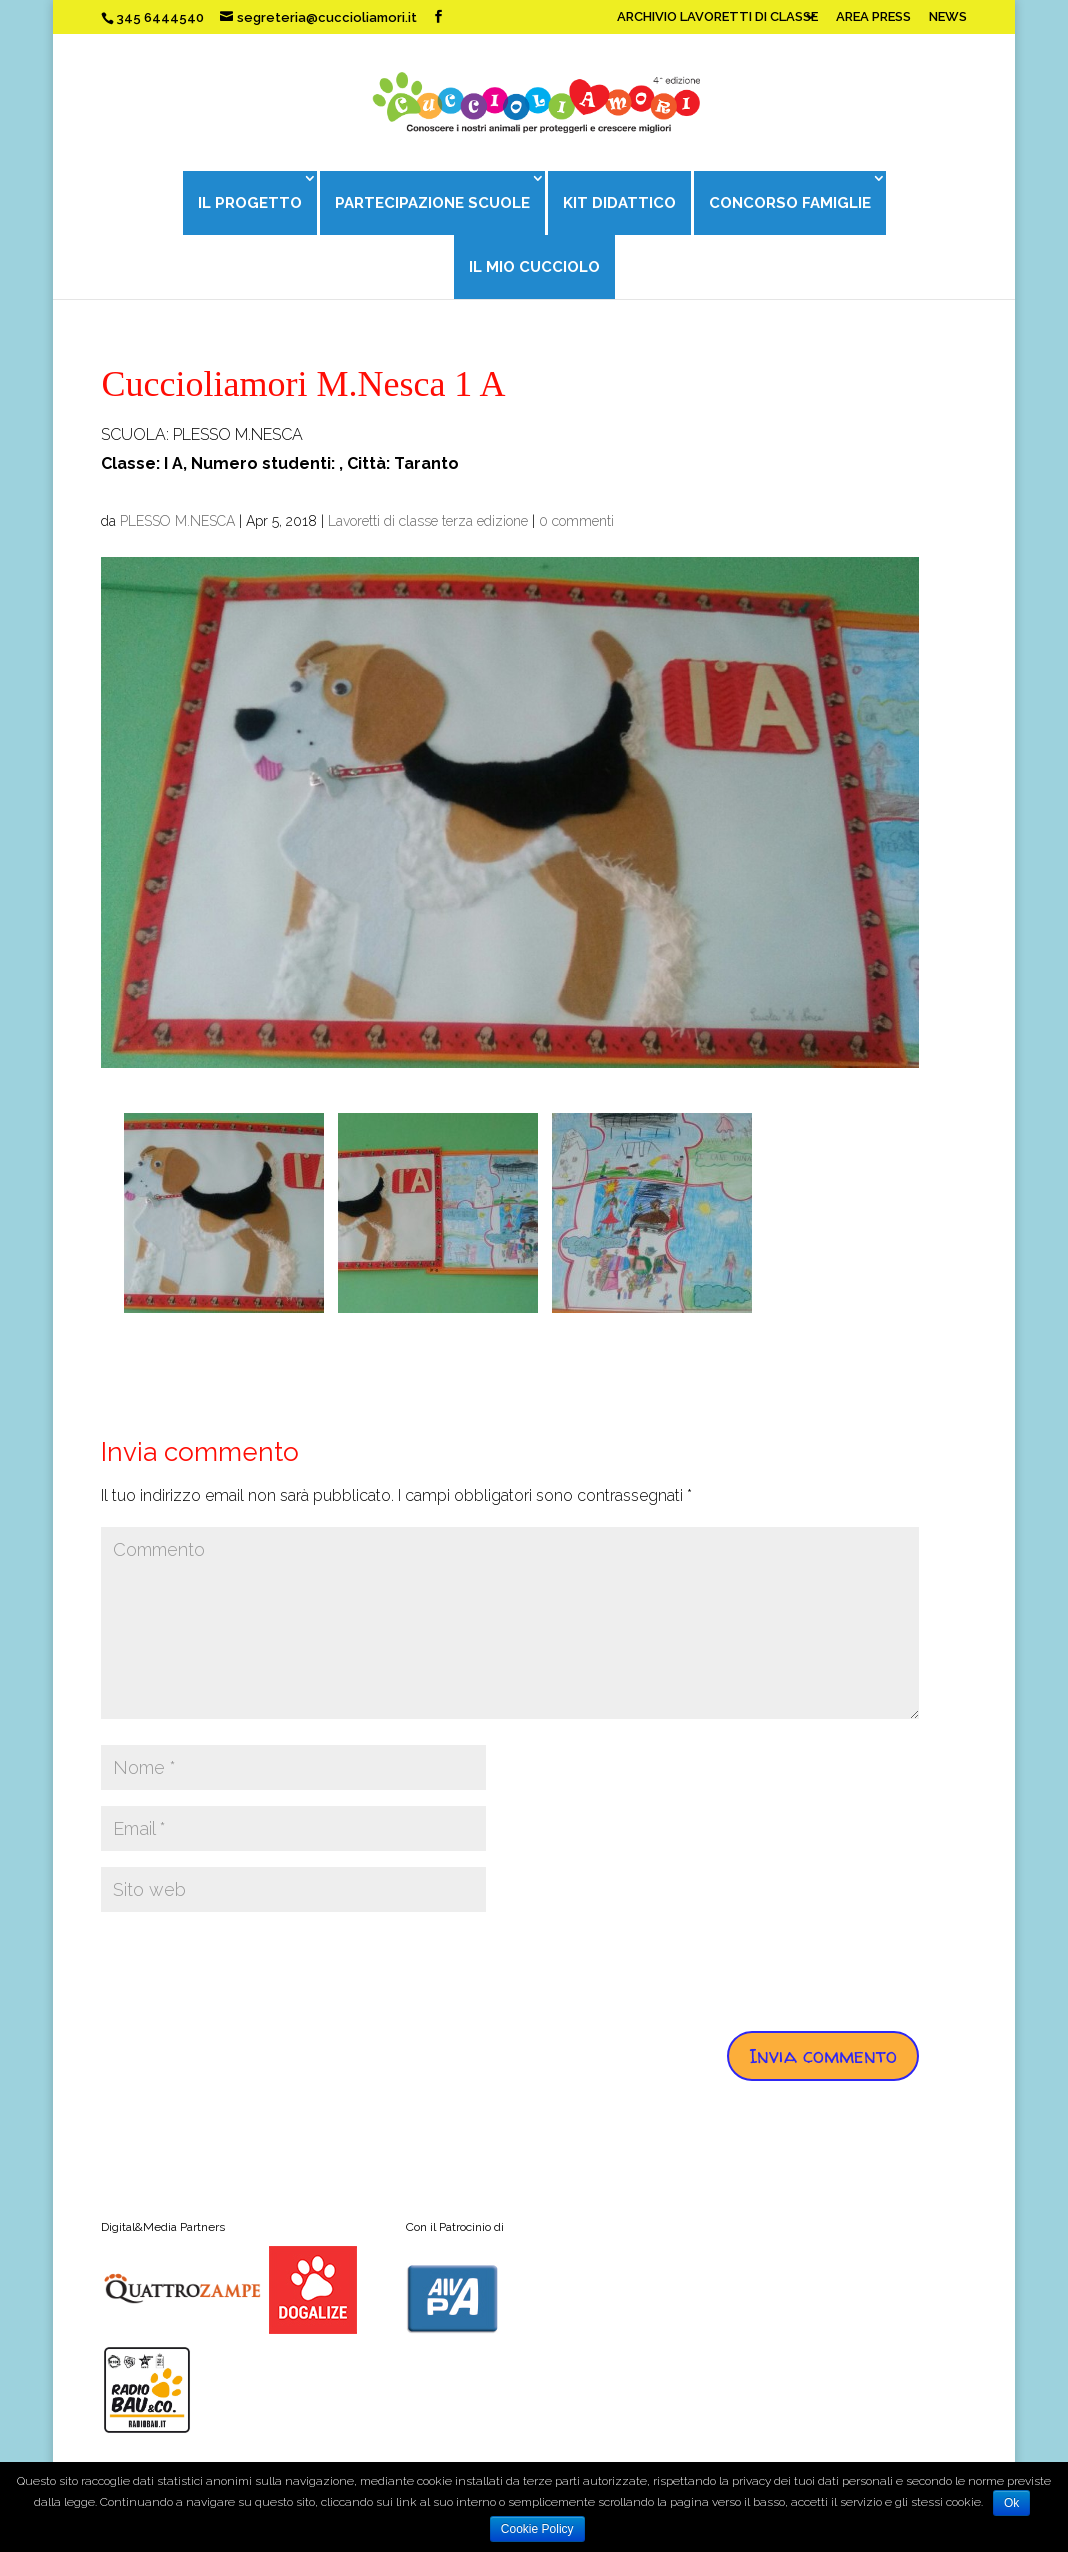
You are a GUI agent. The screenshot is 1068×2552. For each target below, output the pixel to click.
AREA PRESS (873, 17)
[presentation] (253, 1967)
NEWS (948, 17)
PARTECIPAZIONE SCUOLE (431, 203)
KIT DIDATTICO (619, 203)
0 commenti (576, 521)
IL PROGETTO (248, 203)
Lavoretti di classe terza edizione (428, 521)
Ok (1011, 2503)
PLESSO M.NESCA (177, 521)
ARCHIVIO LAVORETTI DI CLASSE (717, 17)
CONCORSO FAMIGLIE (791, 203)
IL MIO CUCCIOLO (534, 267)
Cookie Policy (537, 2529)
